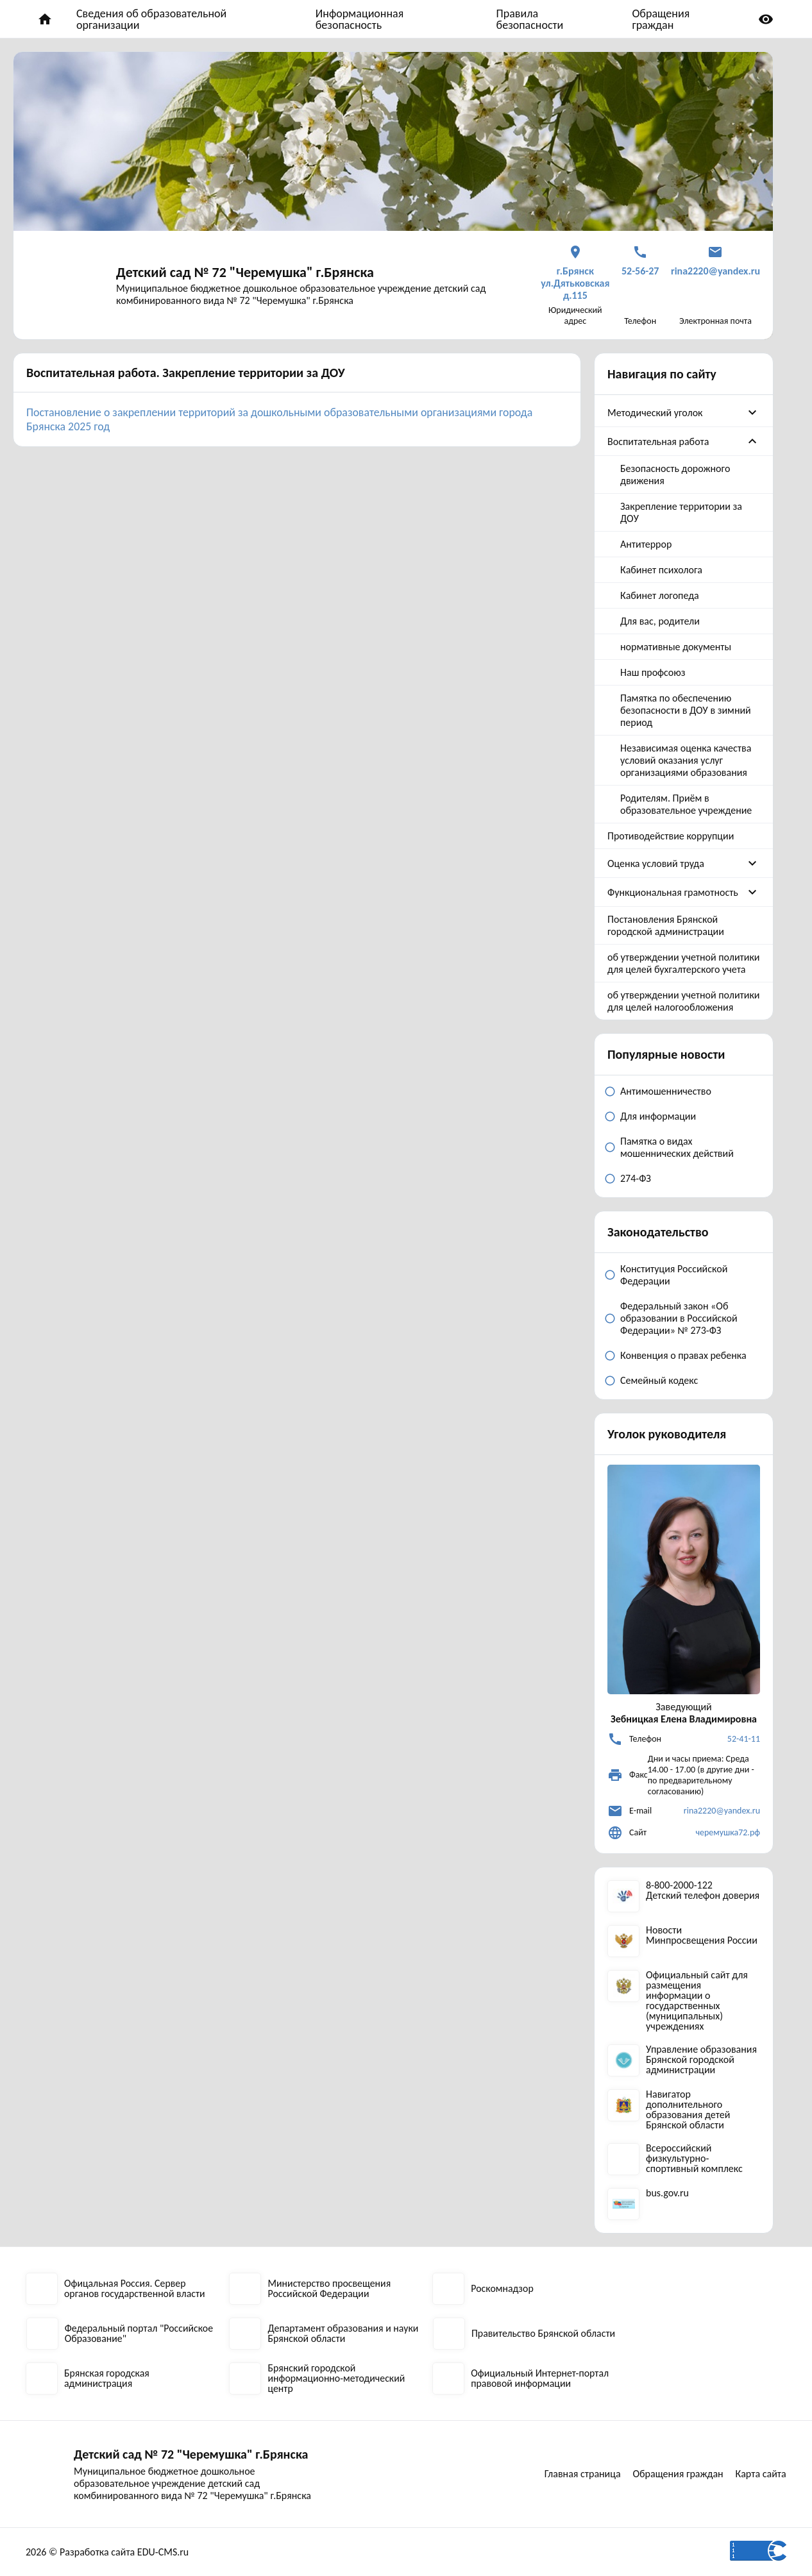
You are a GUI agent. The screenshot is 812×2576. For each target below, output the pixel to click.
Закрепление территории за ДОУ (681, 512)
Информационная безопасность (360, 19)
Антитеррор (646, 544)
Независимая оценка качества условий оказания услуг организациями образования (685, 760)
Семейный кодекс (659, 1380)
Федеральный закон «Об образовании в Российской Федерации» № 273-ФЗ (679, 1318)
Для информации (658, 1116)
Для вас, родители (660, 621)
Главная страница (581, 2474)
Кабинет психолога (661, 570)
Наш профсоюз (653, 672)
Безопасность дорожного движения (675, 474)
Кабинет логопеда (659, 595)
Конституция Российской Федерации (673, 1275)
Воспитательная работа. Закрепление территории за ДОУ (185, 372)
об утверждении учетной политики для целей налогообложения (683, 1001)
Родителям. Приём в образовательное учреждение (686, 804)
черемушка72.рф (727, 1832)
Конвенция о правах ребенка (683, 1355)
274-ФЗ (635, 1178)
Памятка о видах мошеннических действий (677, 1147)
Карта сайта (761, 2474)
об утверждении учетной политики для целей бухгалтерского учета (683, 963)
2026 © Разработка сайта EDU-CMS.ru (107, 2552)
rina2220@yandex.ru (722, 1810)
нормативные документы (675, 647)
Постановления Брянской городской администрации (665, 925)
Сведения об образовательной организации (151, 19)
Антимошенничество (665, 1091)
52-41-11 (743, 1738)
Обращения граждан (660, 19)
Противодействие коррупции (670, 836)
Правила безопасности (530, 19)
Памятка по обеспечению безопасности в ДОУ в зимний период (685, 710)
